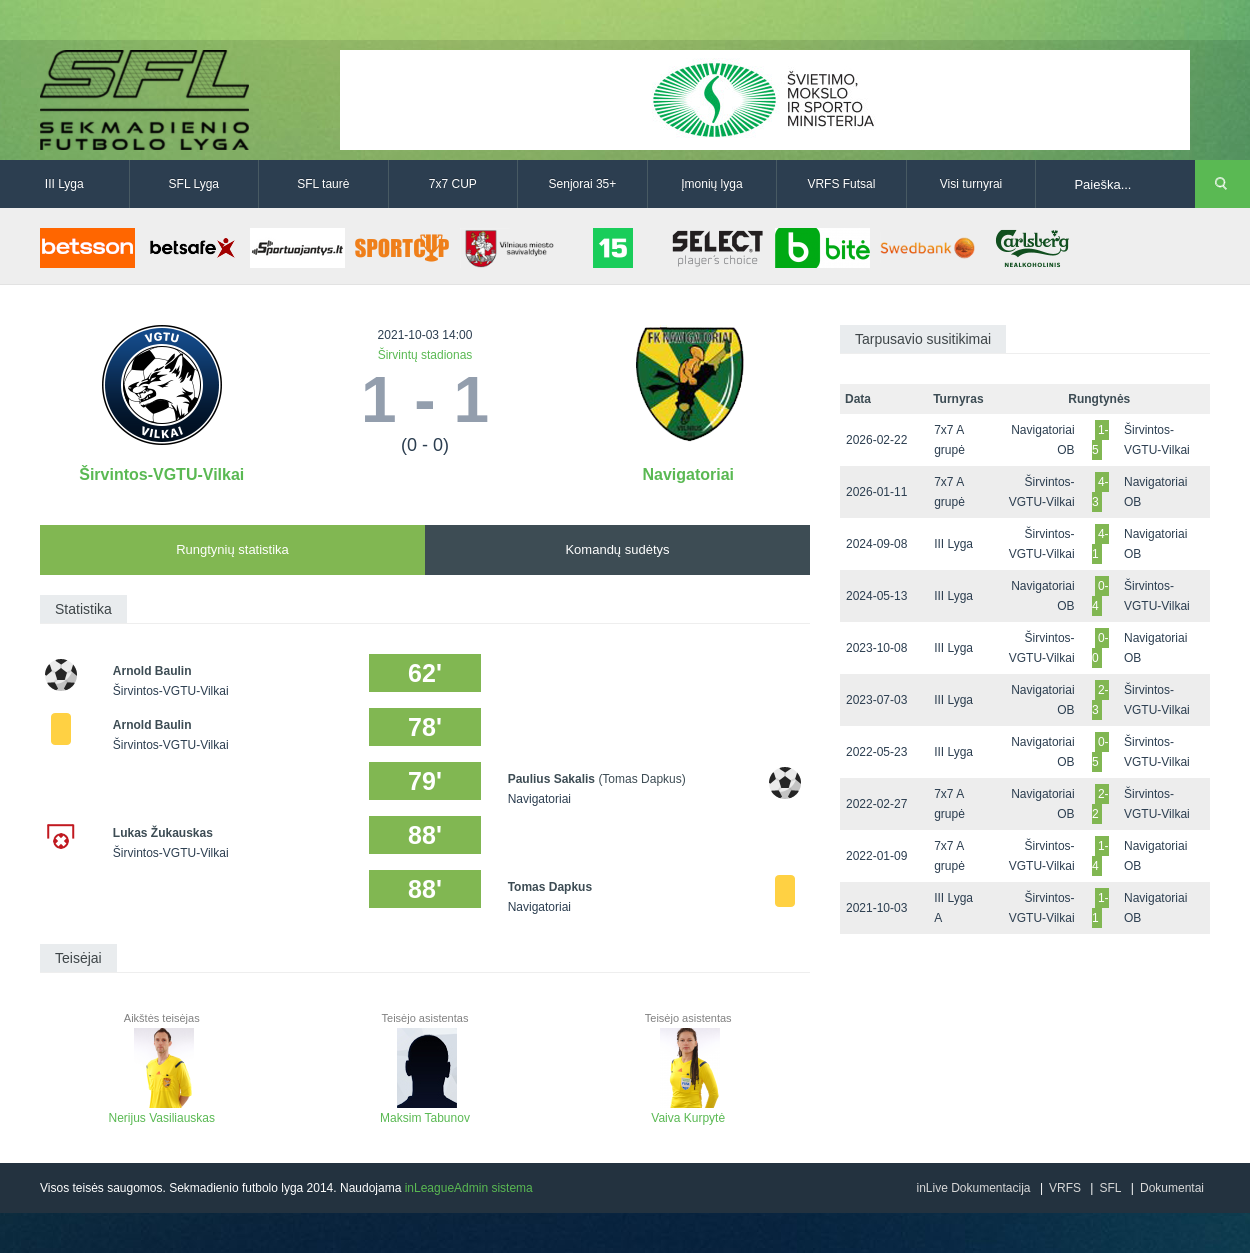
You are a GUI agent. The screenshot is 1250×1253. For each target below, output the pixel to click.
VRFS (1065, 1188)
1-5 (1100, 440)
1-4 (1100, 856)
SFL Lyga (194, 184)
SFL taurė (323, 184)
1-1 (1100, 908)
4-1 (1100, 544)
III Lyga (64, 184)
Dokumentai (1172, 1188)
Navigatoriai (688, 474)
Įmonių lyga (711, 184)
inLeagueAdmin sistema (469, 1188)
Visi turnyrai (971, 184)
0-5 (1100, 752)
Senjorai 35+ (583, 184)
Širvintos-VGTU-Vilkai (161, 474)
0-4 (1100, 596)
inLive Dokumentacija (973, 1188)
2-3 (1100, 700)
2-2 (1100, 804)
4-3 (1100, 492)
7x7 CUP (453, 184)
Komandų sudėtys (617, 549)
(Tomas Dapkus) (641, 779)
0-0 (1100, 648)
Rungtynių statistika (232, 549)
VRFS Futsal (841, 184)
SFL (1110, 1188)
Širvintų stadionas (425, 355)
